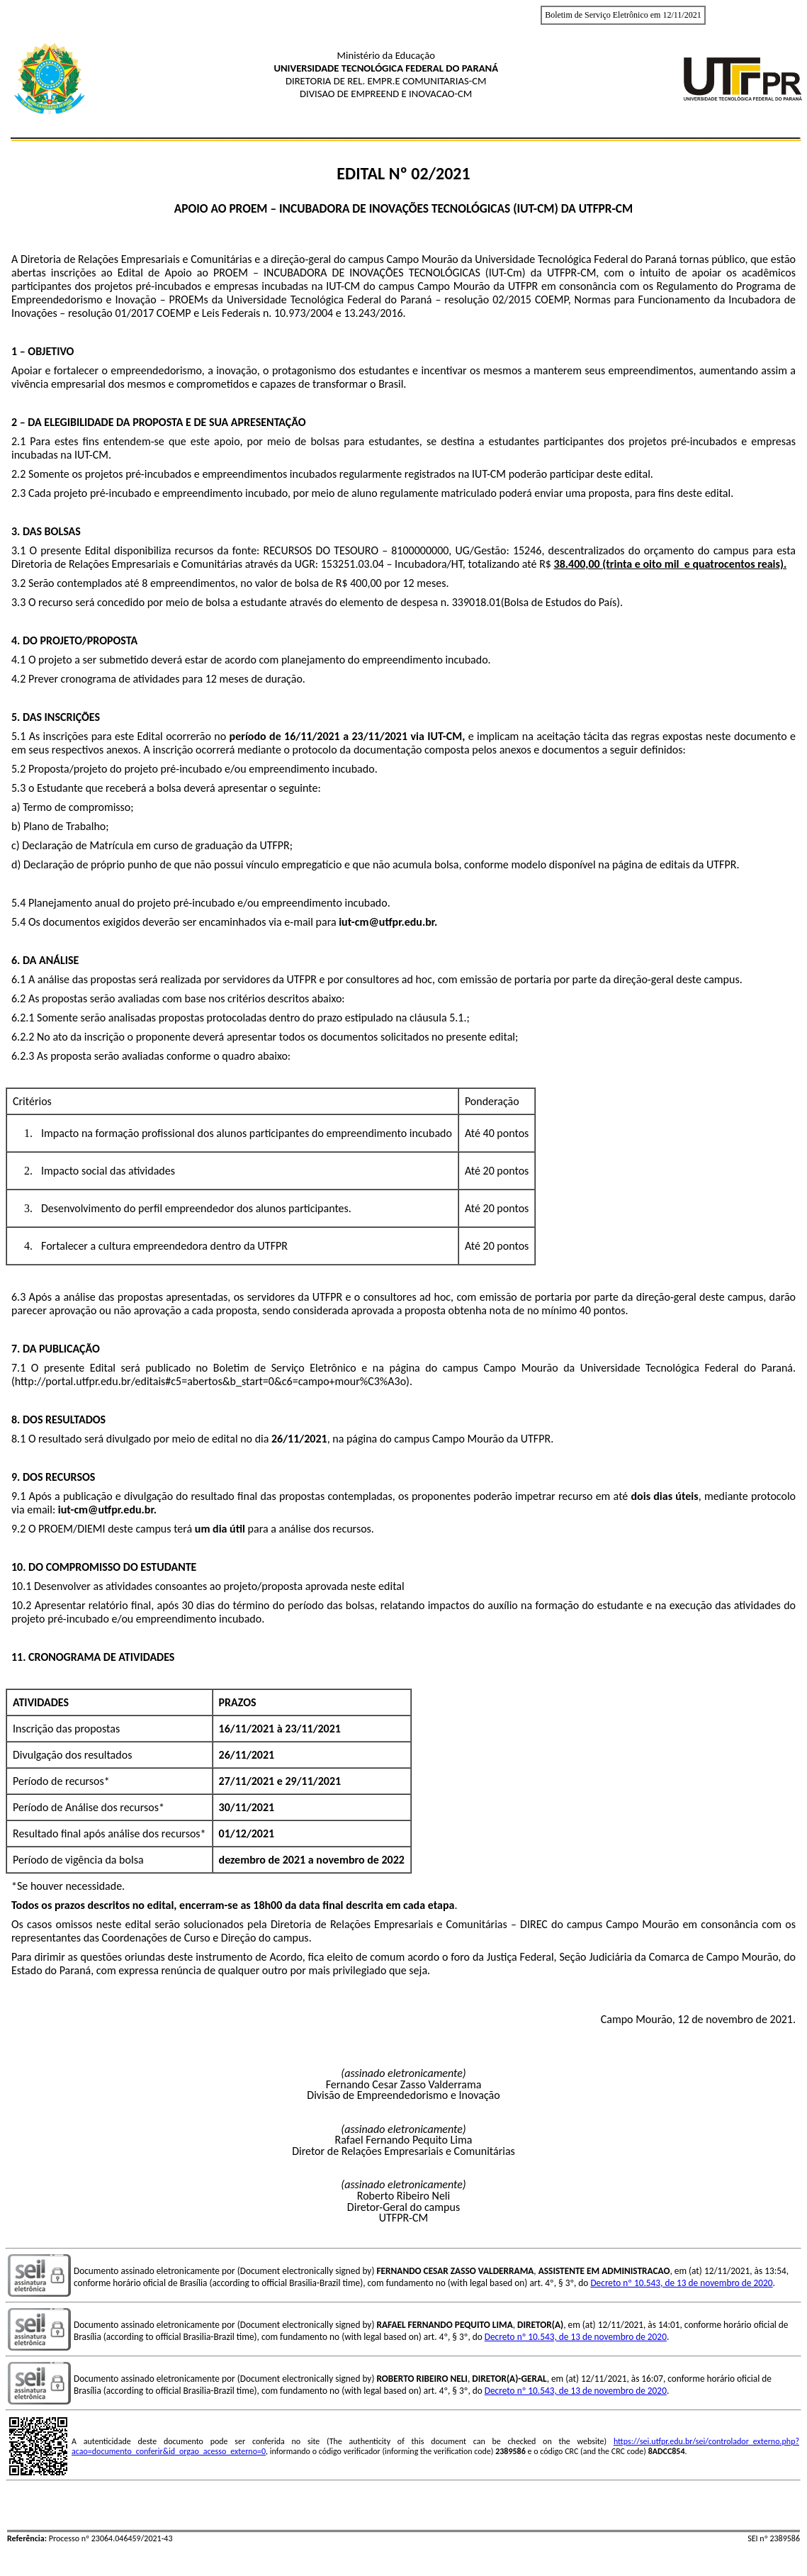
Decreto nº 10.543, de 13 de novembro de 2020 (681, 2283)
